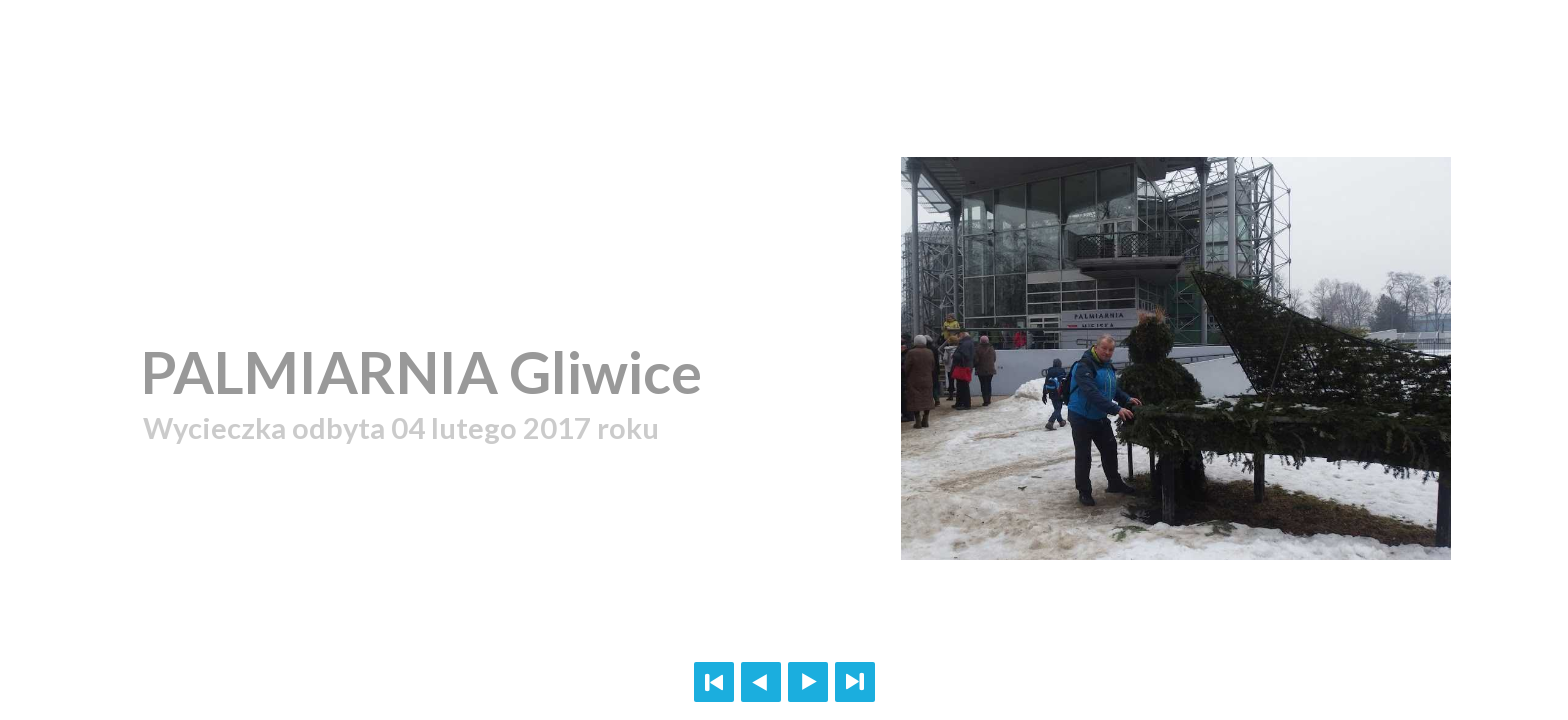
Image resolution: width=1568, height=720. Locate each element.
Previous (761, 682)
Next (808, 682)
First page (714, 682)
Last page (855, 682)
